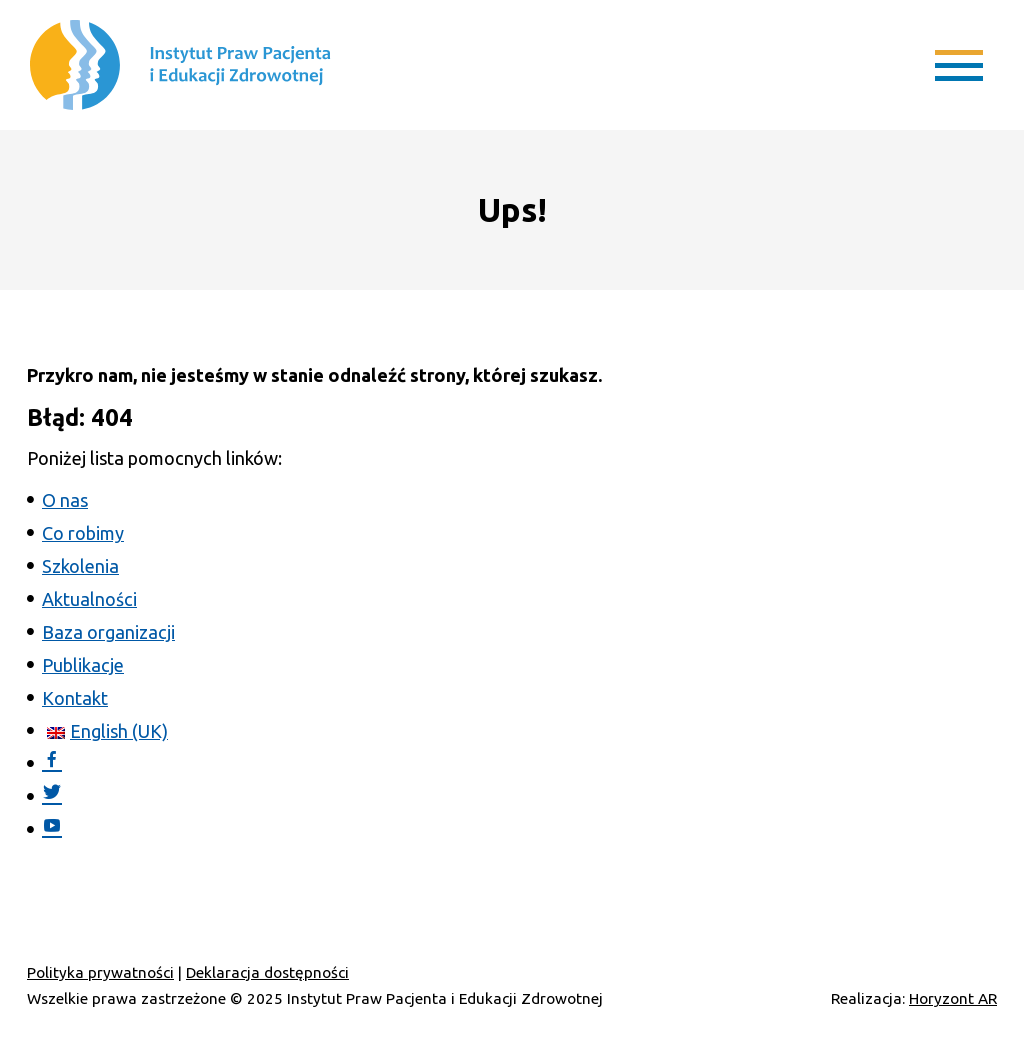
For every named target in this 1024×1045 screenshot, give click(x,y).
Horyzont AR (953, 998)
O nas (65, 500)
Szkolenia (80, 566)
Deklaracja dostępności (267, 972)
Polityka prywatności (100, 972)
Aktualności (89, 599)
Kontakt (75, 698)
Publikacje (83, 665)
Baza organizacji (108, 632)
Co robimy (83, 533)
